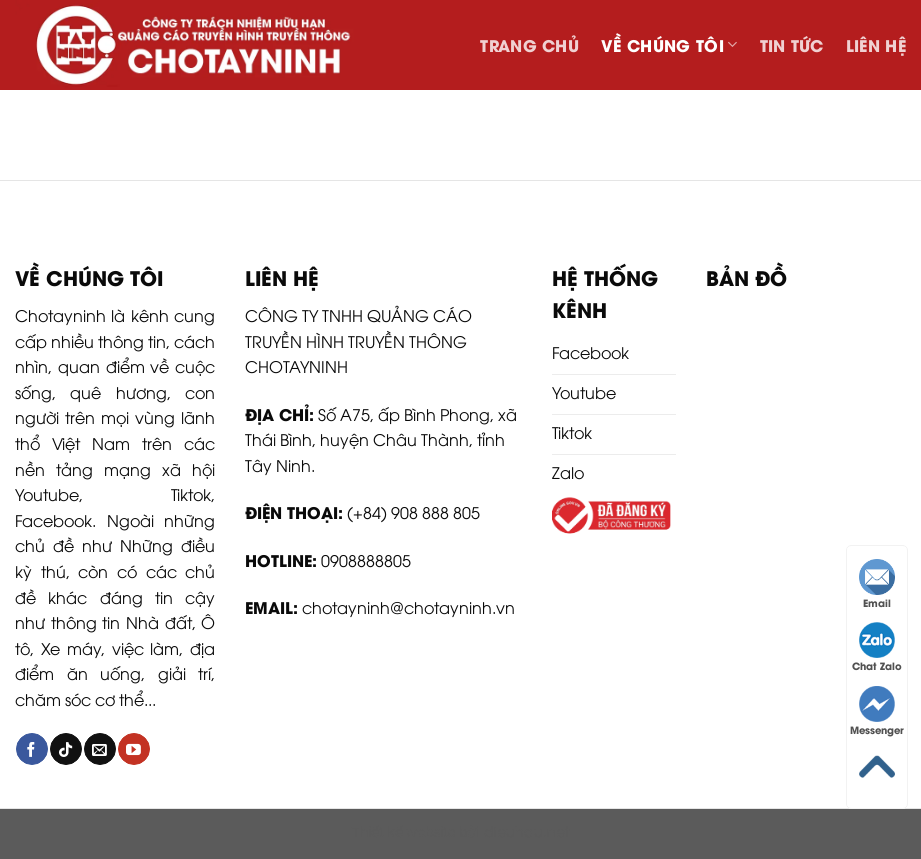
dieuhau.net (527, 830)
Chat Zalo (877, 647)
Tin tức (792, 44)
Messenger (877, 711)
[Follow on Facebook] (31, 749)
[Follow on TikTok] (65, 749)
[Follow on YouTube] (133, 749)
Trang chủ (529, 44)
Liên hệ (876, 44)
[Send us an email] (99, 749)
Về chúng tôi (669, 44)
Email (877, 584)
